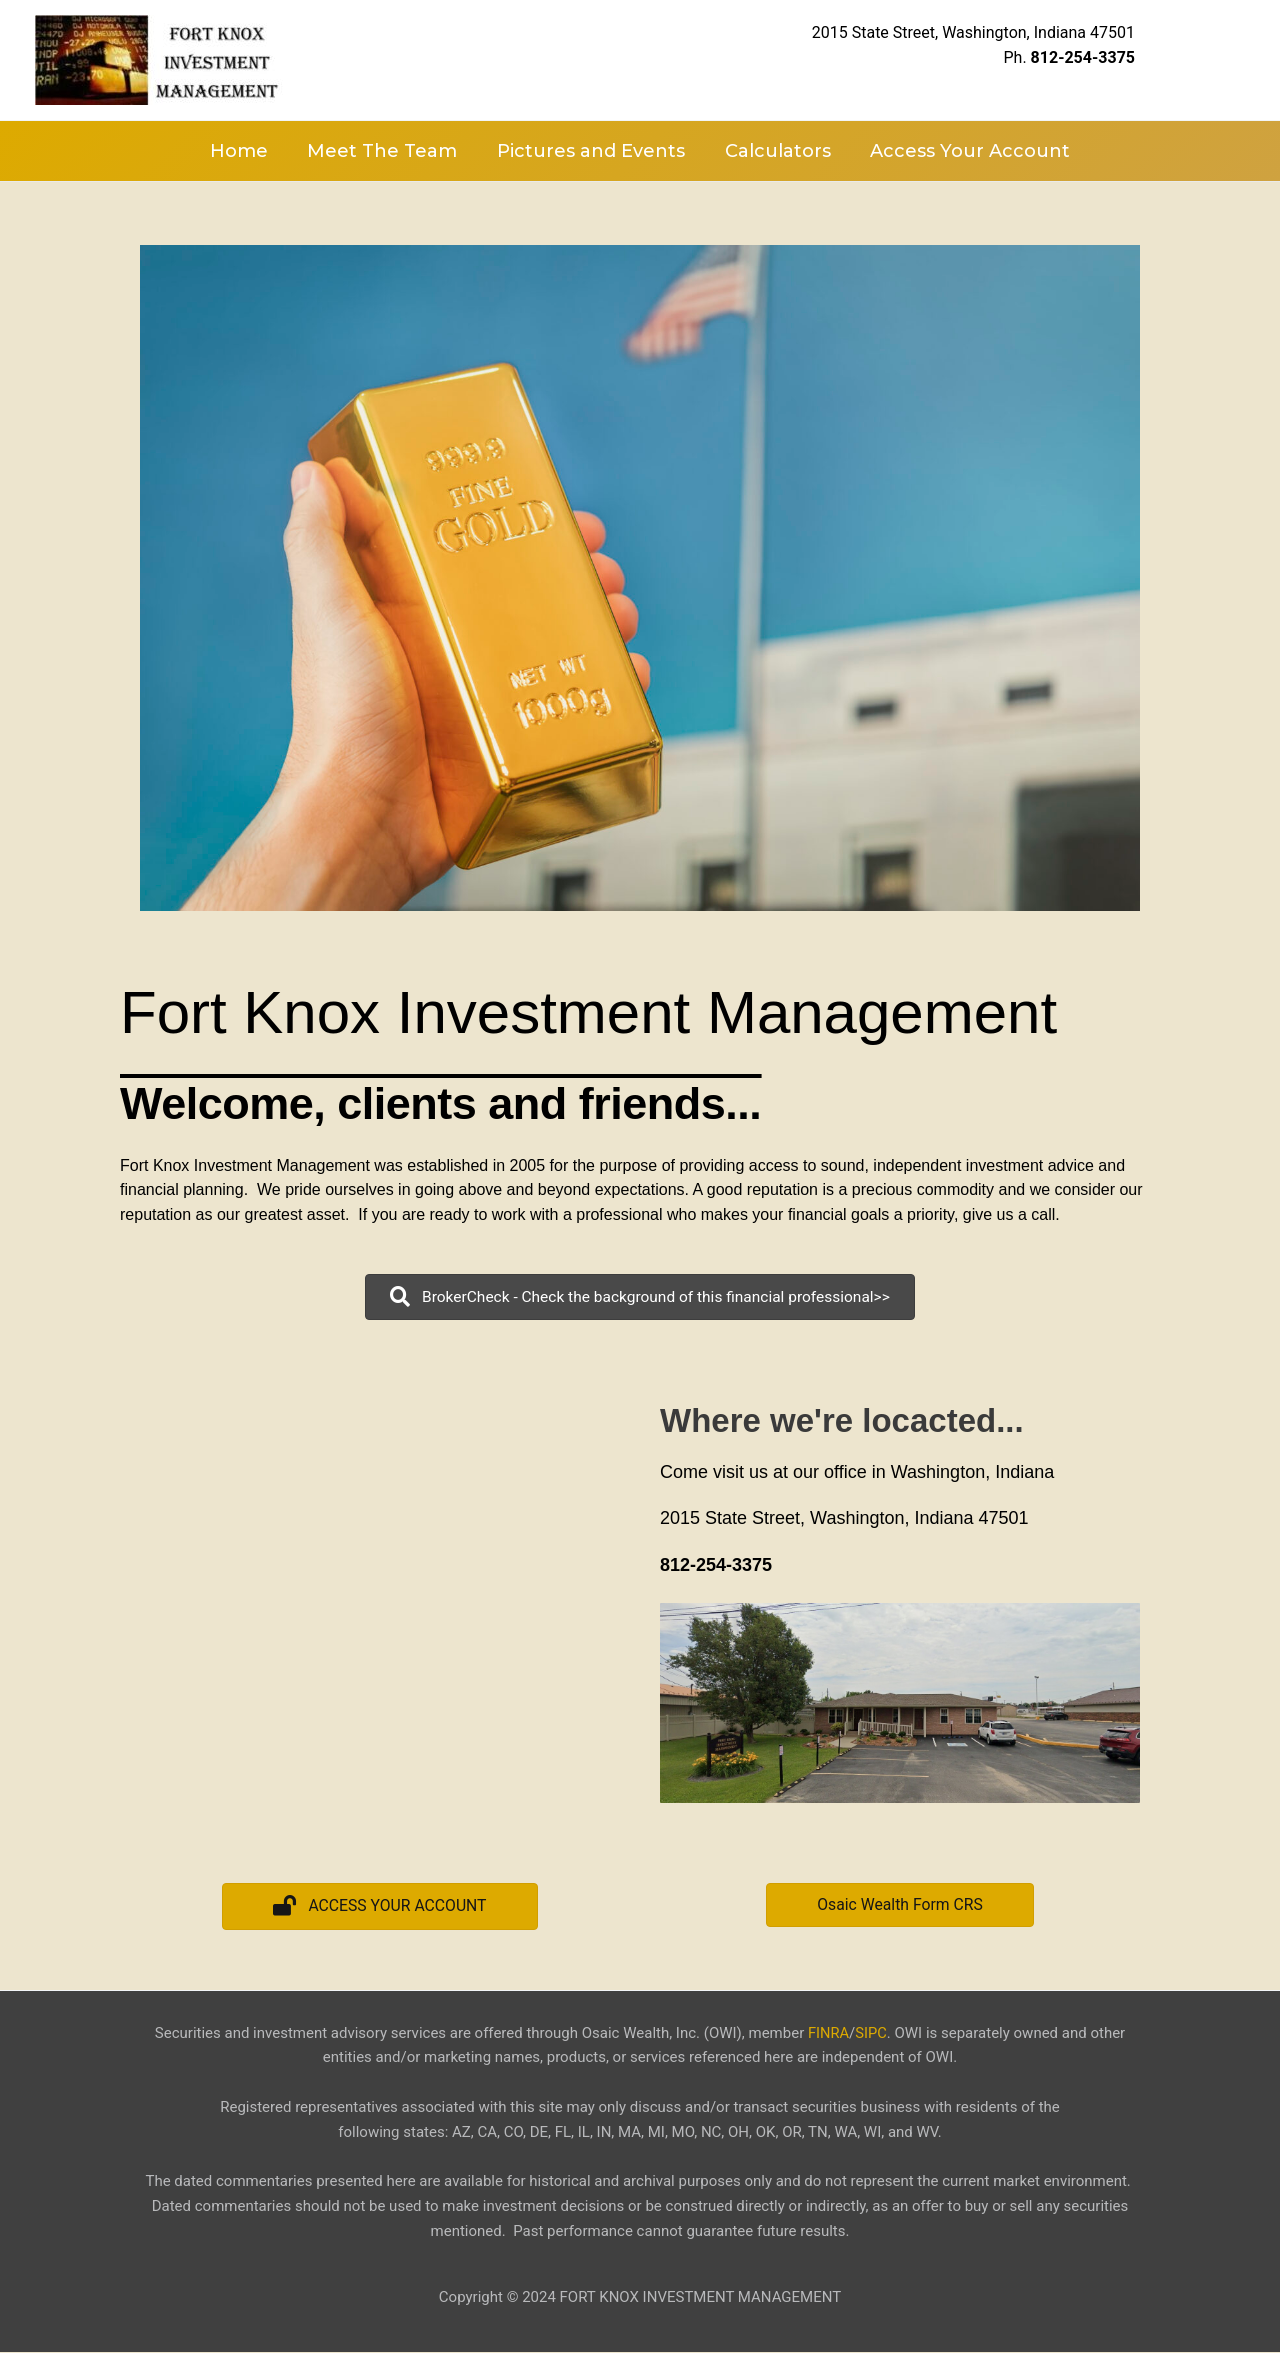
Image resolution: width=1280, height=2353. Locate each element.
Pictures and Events (591, 151)
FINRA (828, 2034)
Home (246, 151)
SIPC (871, 2034)
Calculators (774, 151)
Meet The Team (386, 151)
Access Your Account (963, 151)
